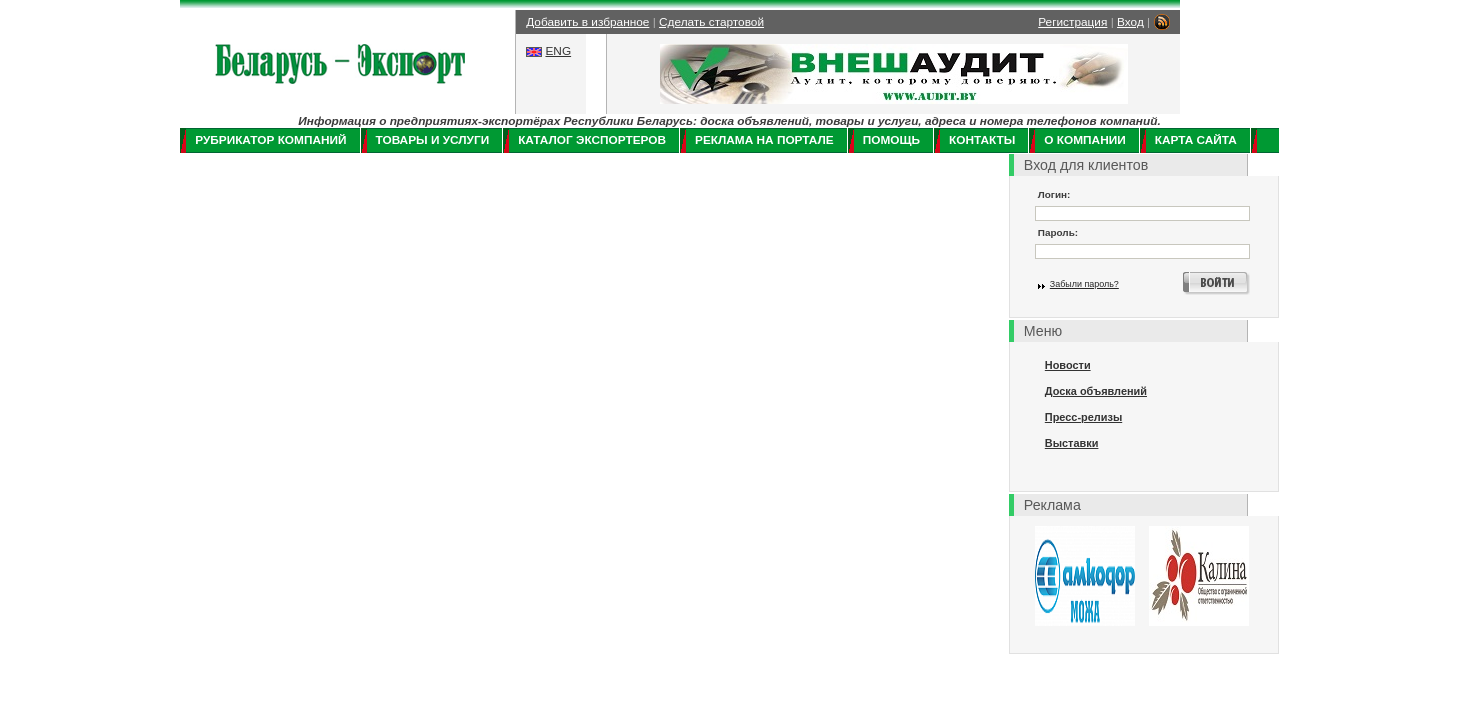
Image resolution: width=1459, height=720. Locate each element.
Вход (1130, 22)
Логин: (1054, 194)
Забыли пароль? (1084, 284)
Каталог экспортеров (592, 140)
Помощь (891, 140)
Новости (1068, 365)
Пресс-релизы (1083, 417)
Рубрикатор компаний (270, 140)
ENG (558, 51)
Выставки (1072, 443)
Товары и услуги (433, 140)
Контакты (982, 140)
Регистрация (1072, 22)
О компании (1084, 140)
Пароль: (1058, 232)
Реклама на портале (764, 140)
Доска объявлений (1096, 391)
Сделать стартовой (711, 22)
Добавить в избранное (587, 22)
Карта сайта (1196, 140)
